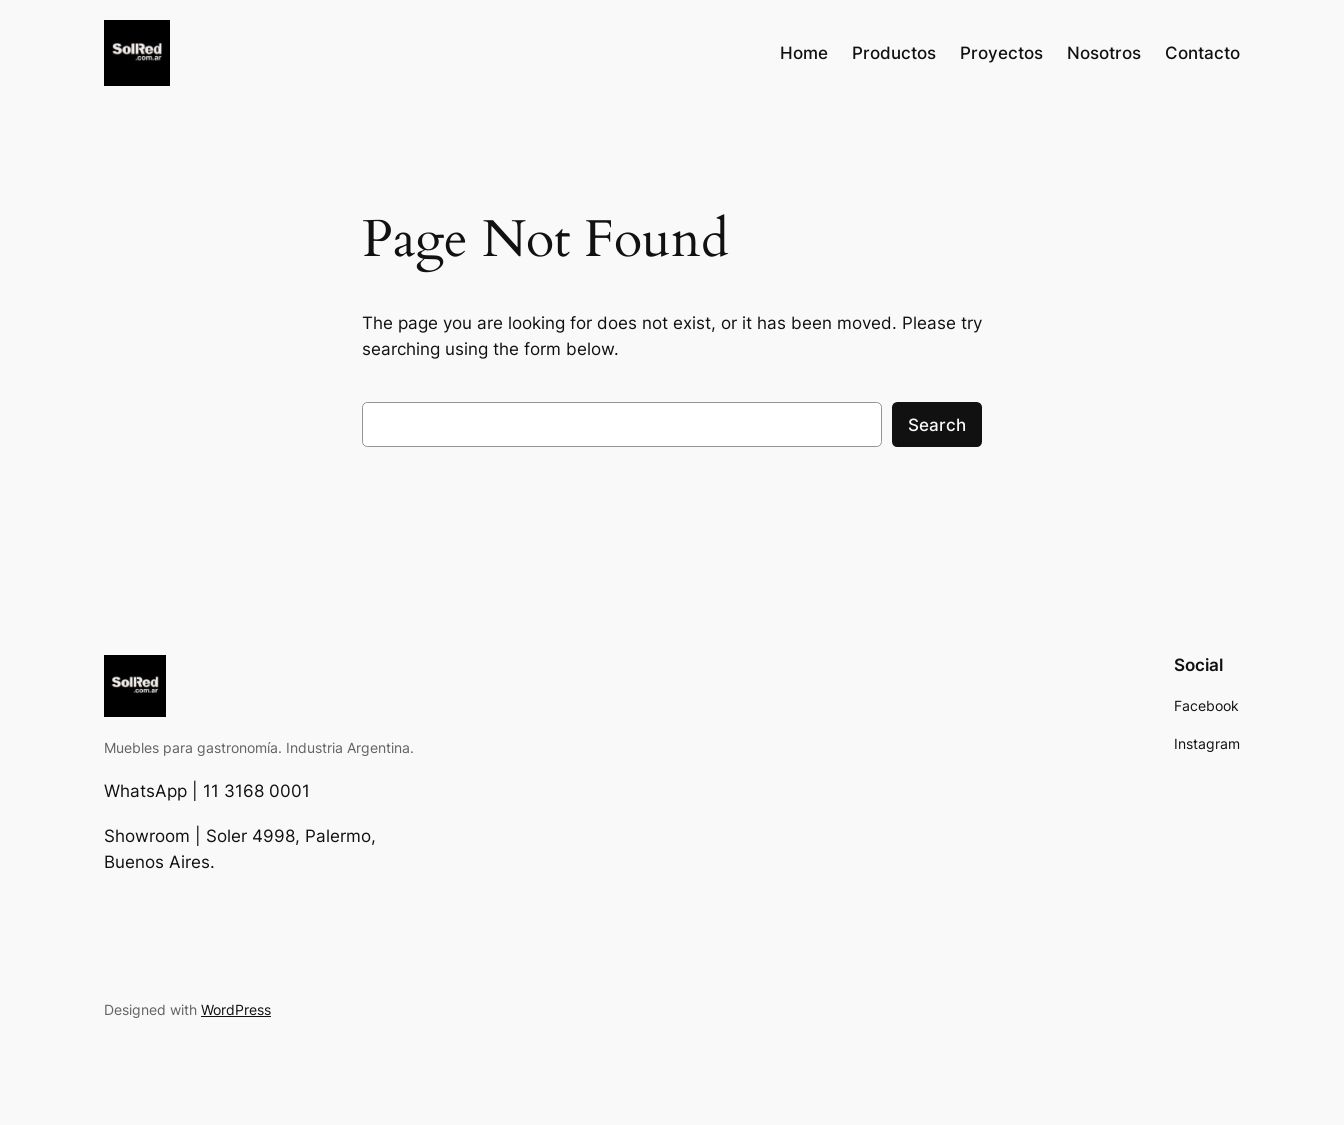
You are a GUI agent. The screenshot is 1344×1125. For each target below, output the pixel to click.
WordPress (236, 1009)
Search (937, 425)
